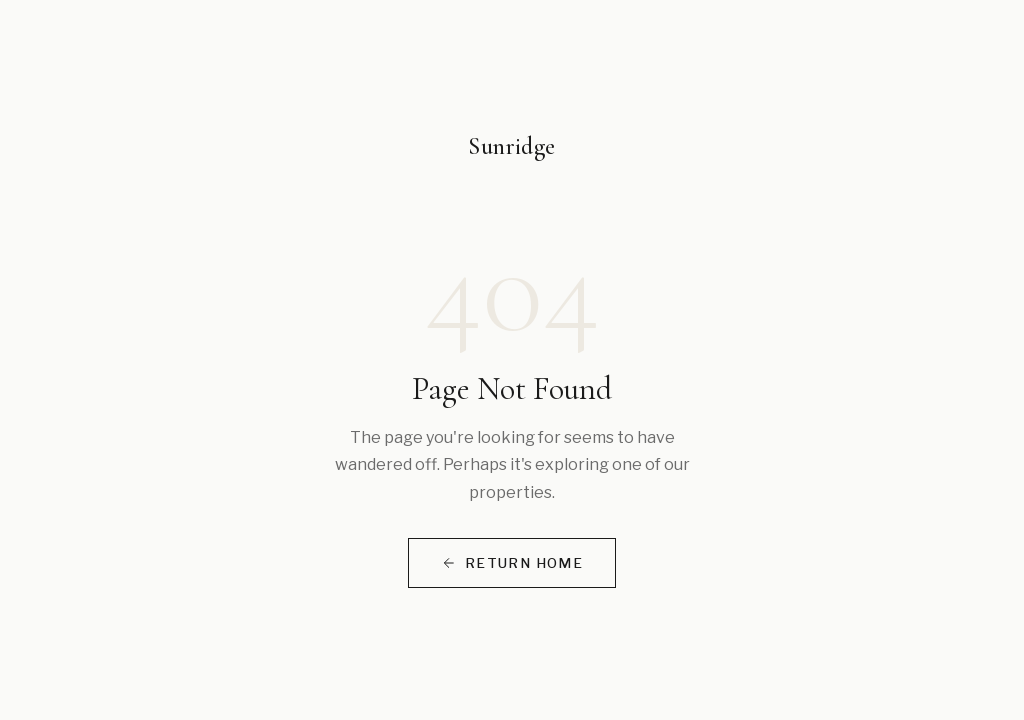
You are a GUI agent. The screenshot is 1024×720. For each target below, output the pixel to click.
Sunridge (512, 146)
